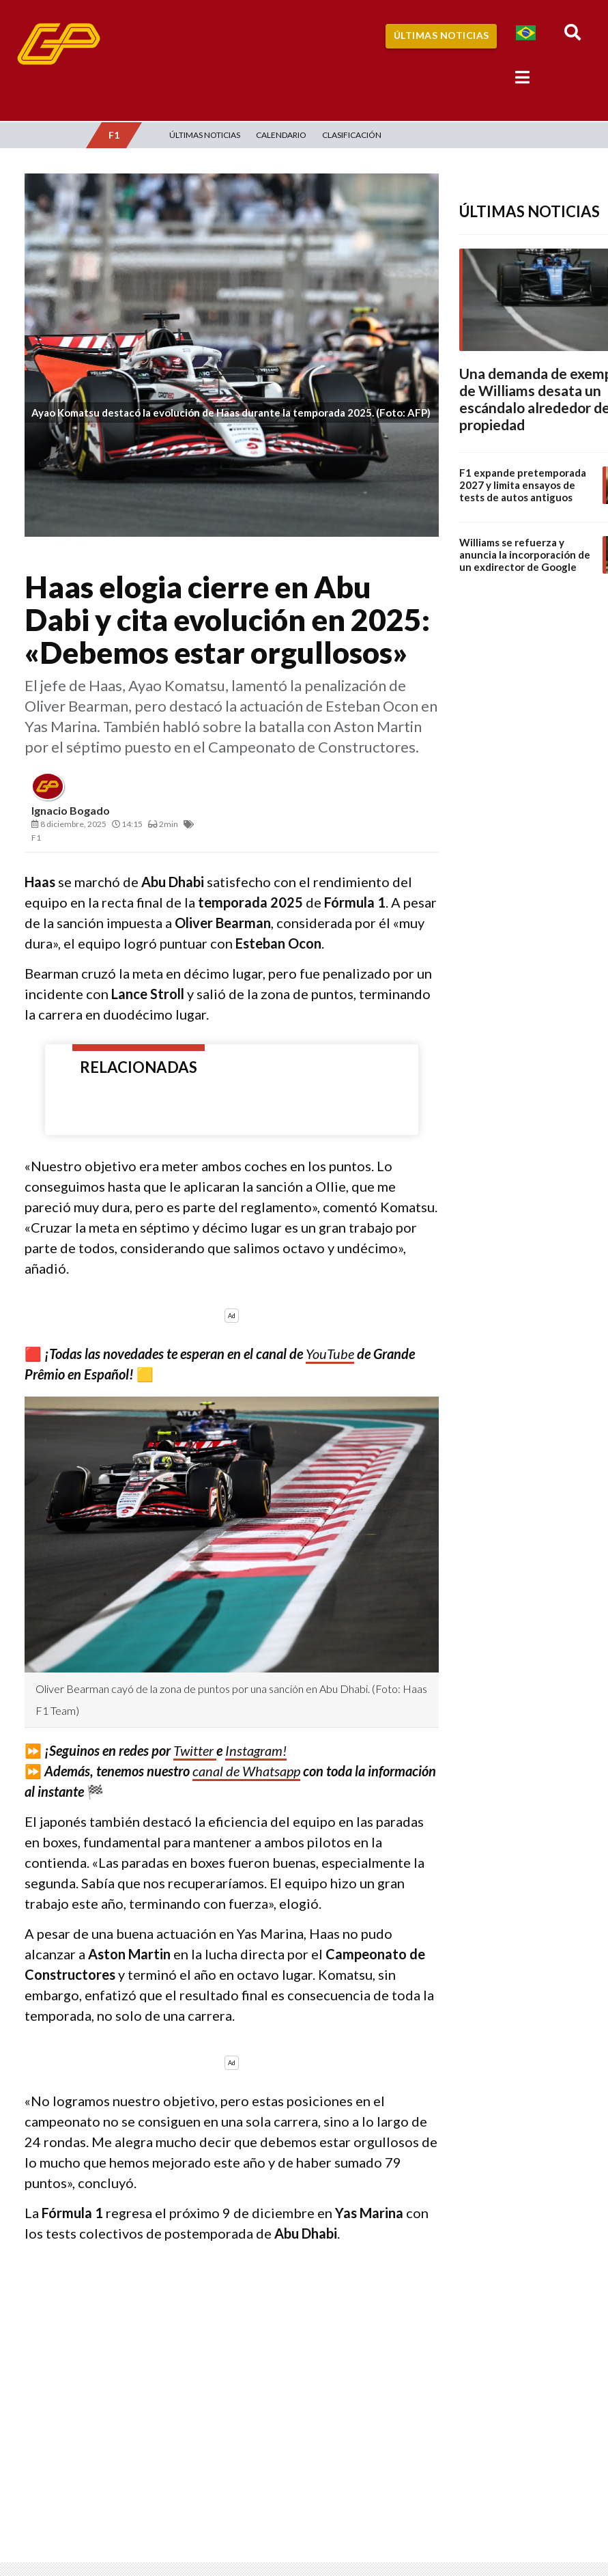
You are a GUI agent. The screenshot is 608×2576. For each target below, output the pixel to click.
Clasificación (351, 135)
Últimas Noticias (441, 35)
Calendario (281, 135)
